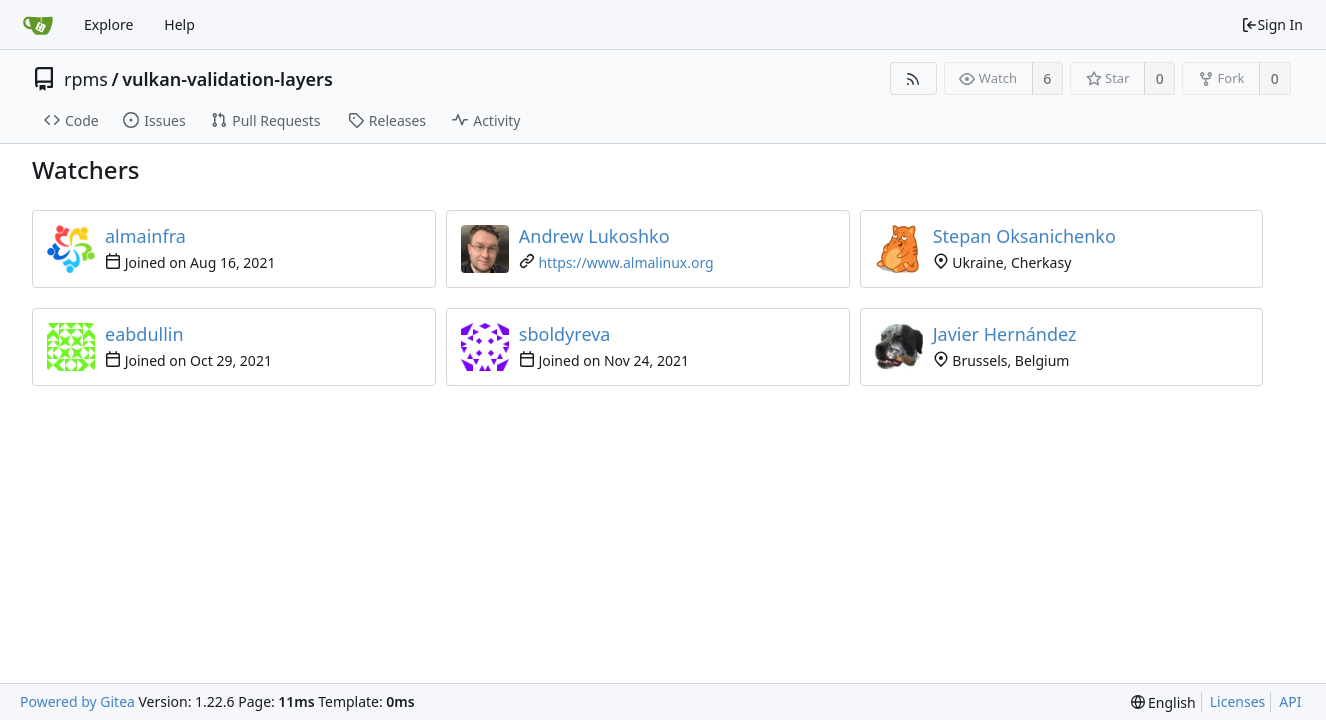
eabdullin (144, 334)
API (1290, 701)
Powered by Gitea (77, 701)
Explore (108, 24)
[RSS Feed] (913, 78)
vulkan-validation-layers (227, 79)
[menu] (1163, 702)
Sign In (1272, 24)
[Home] (38, 25)
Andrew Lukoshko (594, 236)
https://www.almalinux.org (625, 262)
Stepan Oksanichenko (1024, 236)
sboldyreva (565, 334)
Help (179, 24)
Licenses (1238, 701)
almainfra (145, 236)
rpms (86, 79)
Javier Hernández (1005, 334)
